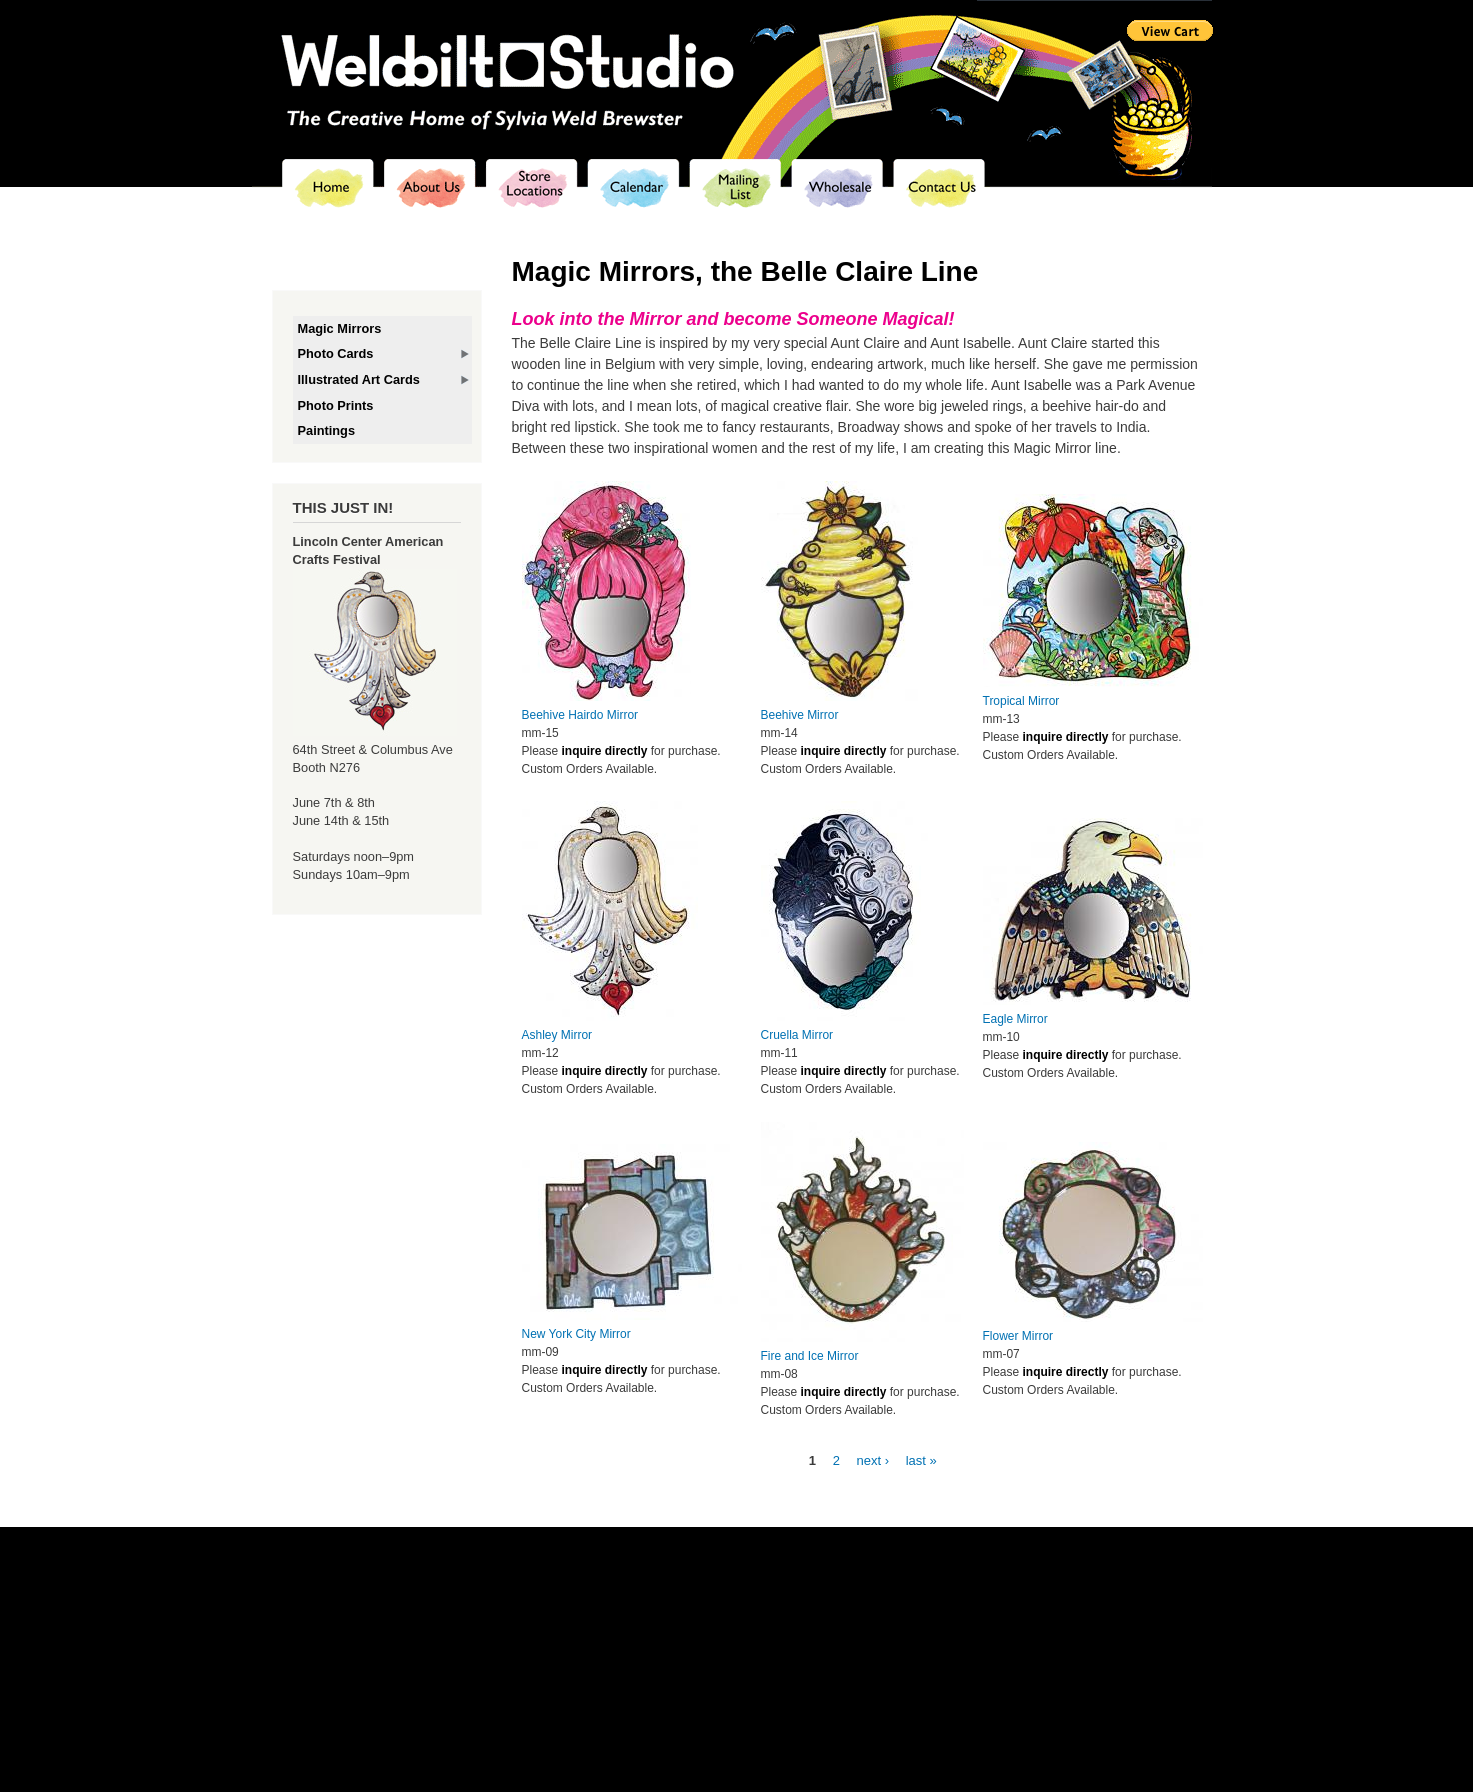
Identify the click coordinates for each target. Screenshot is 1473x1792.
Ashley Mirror (557, 1035)
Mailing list (786, 1610)
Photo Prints (336, 405)
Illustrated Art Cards (359, 379)
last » (921, 1460)
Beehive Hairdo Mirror (580, 715)
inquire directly (604, 751)
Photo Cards (336, 353)
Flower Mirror (1018, 1336)
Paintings (327, 430)
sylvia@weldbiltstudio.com (834, 1628)
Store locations (655, 1610)
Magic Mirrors (340, 328)
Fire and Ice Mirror (810, 1356)
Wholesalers (854, 1610)
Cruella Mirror (797, 1035)
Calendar (726, 1610)
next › (873, 1460)
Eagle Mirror (1015, 1019)
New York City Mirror (576, 1334)
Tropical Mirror (1021, 701)
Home (538, 1610)
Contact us (923, 1610)
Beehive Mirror (800, 715)
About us (584, 1610)
